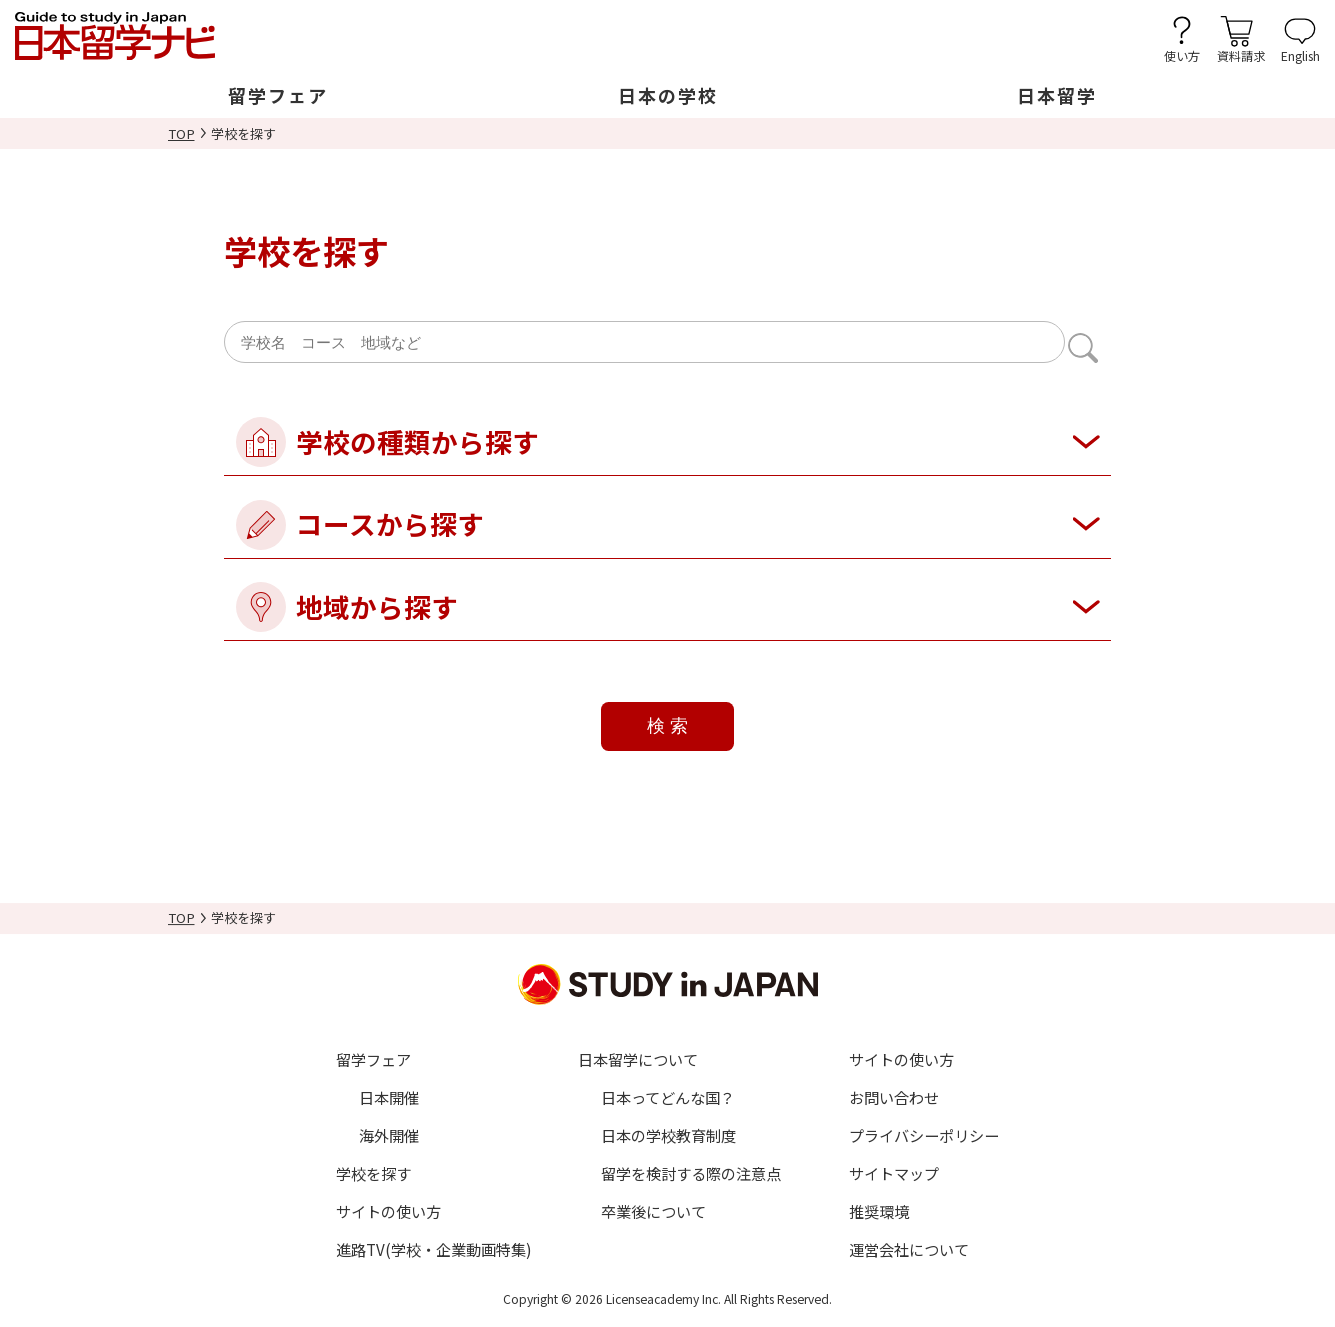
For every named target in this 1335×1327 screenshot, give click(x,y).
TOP (181, 133)
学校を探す (373, 1173)
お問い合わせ (894, 1097)
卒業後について (653, 1211)
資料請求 (1241, 54)
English (1300, 54)
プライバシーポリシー (924, 1135)
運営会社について (909, 1249)
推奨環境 (879, 1211)
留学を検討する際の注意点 (691, 1173)
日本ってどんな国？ (668, 1097)
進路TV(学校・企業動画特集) (434, 1249)
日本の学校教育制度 (668, 1135)
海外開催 (389, 1135)
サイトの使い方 (388, 1211)
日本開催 (389, 1097)
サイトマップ (894, 1173)
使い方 (1182, 54)
